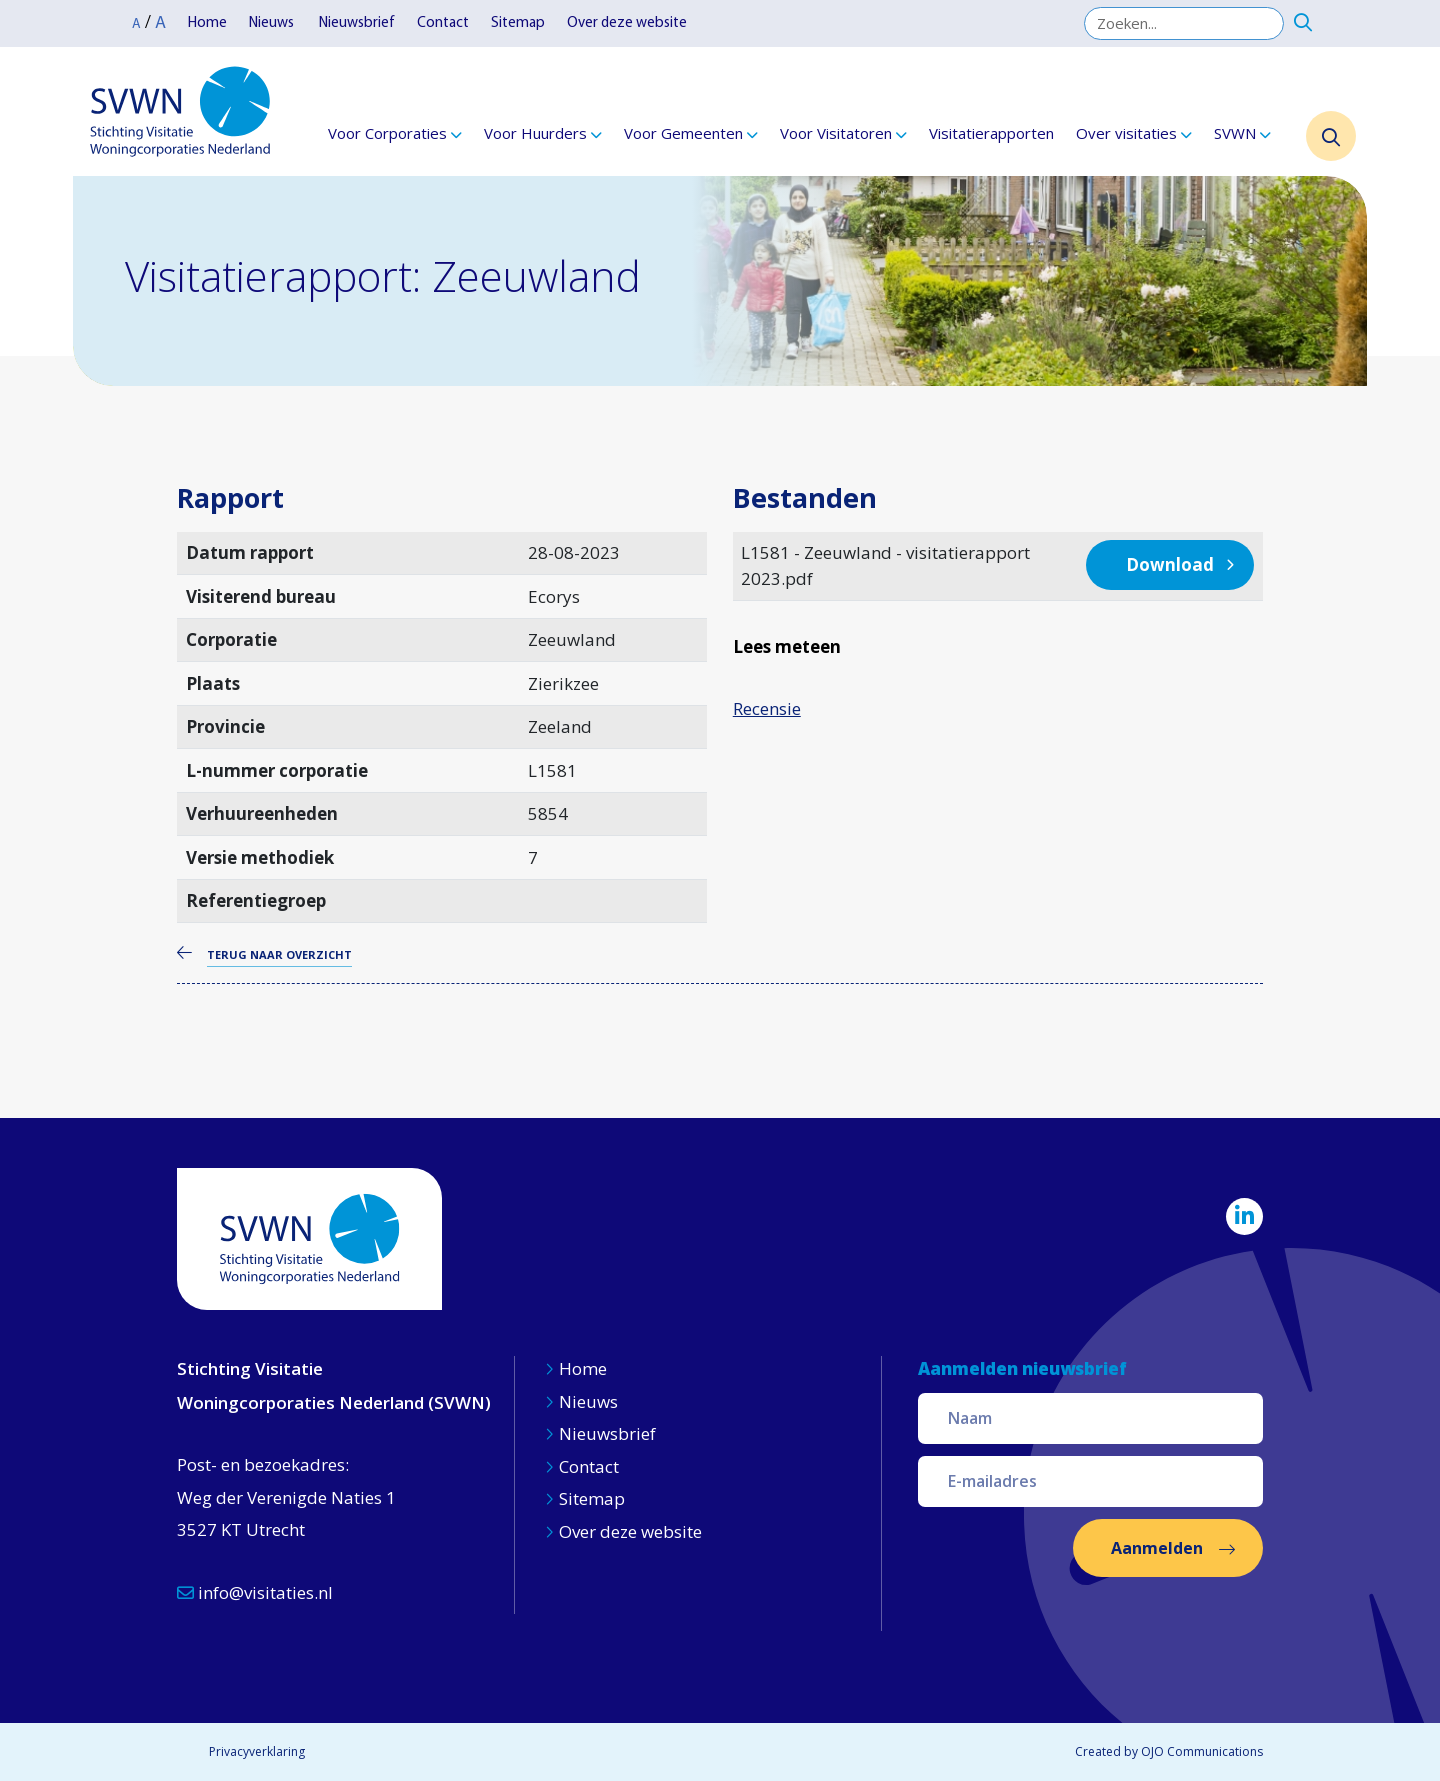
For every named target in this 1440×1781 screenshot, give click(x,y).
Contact (443, 23)
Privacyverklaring (257, 1751)
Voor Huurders (535, 133)
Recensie (767, 708)
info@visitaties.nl (255, 1592)
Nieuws (273, 23)
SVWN (1235, 133)
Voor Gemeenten (683, 133)
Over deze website (627, 23)
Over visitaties (1126, 133)
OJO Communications (1202, 1751)
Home (207, 23)
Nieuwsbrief (357, 23)
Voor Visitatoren (836, 133)
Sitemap (518, 23)
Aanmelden (1157, 1548)
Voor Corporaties (387, 133)
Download (1170, 564)
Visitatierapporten (991, 133)
